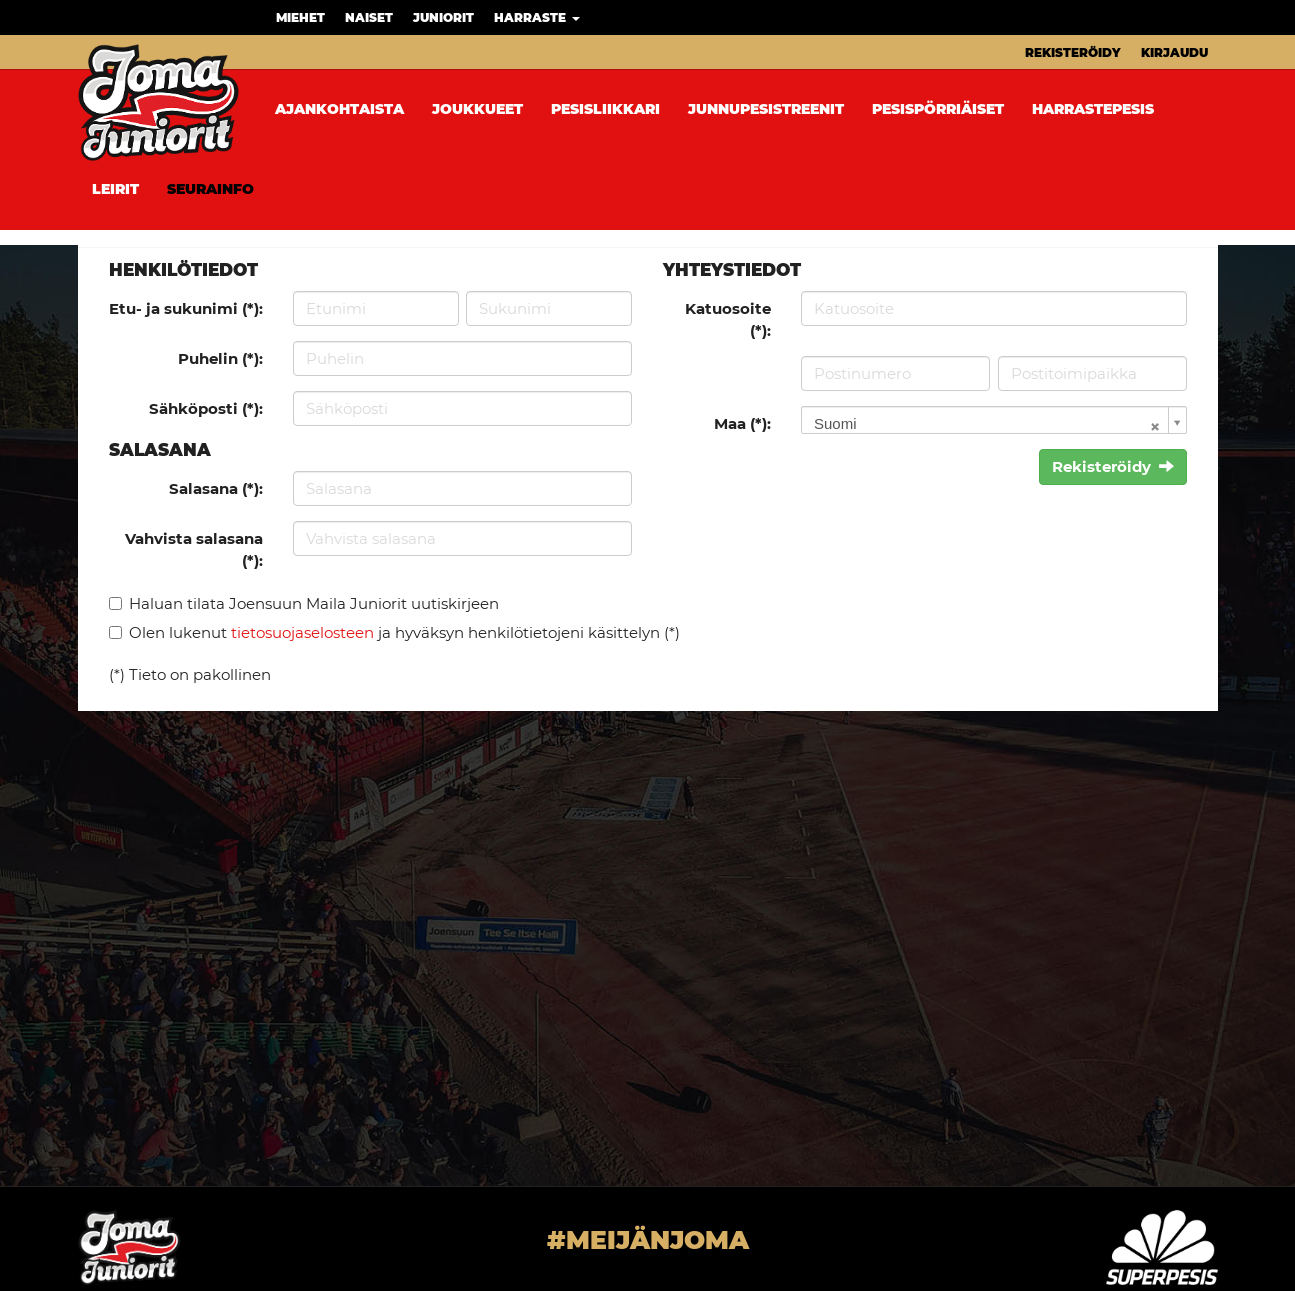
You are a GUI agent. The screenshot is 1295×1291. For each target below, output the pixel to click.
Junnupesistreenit (766, 109)
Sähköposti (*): (206, 408)
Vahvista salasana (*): (194, 549)
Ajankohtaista (339, 109)
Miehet (300, 17)
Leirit (115, 189)
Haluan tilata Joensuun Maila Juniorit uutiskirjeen (314, 603)
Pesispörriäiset (938, 109)
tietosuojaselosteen (302, 632)
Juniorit (443, 17)
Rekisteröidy (1073, 52)
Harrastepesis (1093, 109)
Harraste (537, 17)
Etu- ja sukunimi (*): (186, 308)
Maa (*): (742, 423)
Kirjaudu (1174, 52)
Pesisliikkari (605, 109)
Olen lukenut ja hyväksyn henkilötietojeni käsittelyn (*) (404, 632)
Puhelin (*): (220, 358)
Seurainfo (210, 189)
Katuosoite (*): (728, 319)
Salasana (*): (216, 488)
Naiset (369, 17)
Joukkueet (477, 109)
